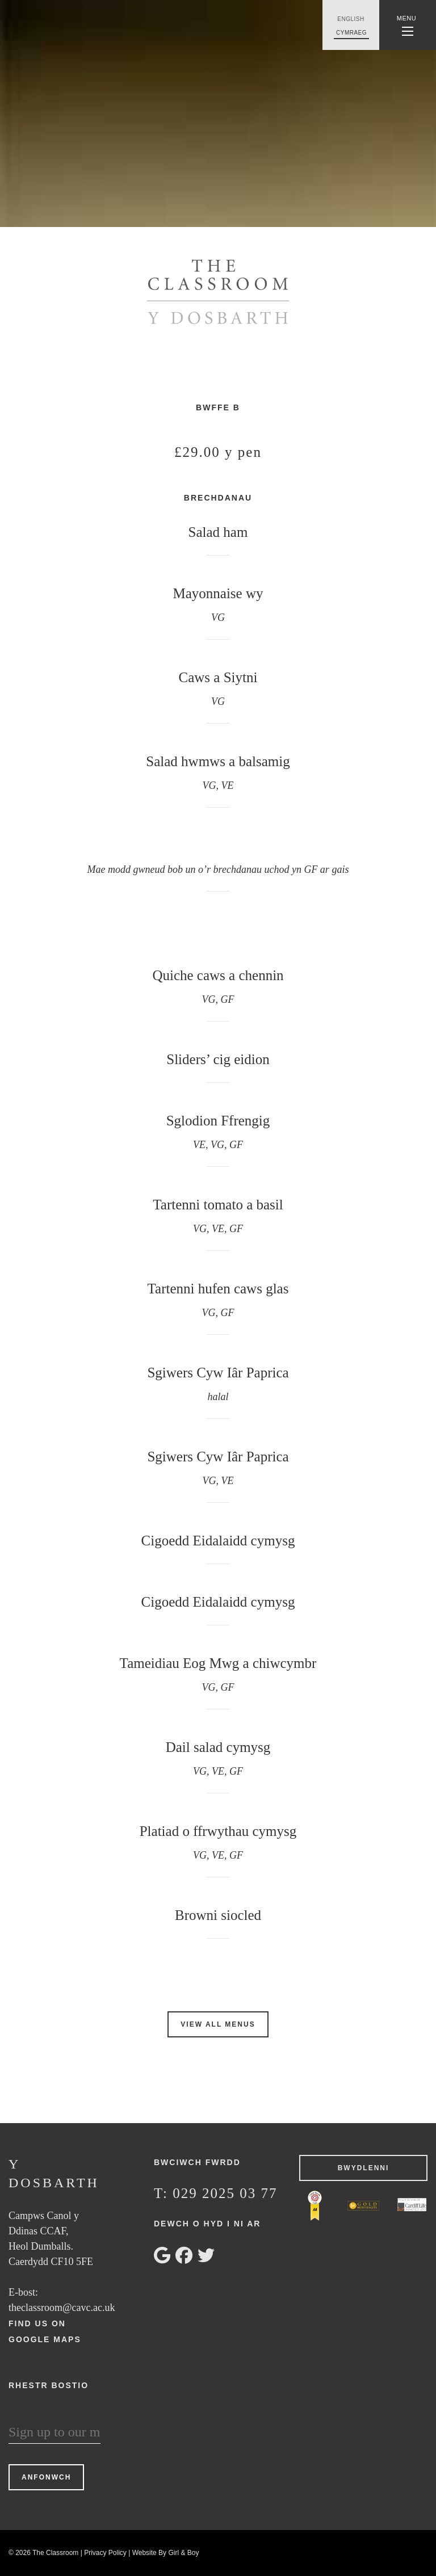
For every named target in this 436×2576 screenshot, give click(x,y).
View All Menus (218, 2024)
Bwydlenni (363, 2168)
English (350, 19)
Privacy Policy (105, 2553)
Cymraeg (351, 33)
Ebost (22, 2414)
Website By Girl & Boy (165, 2553)
